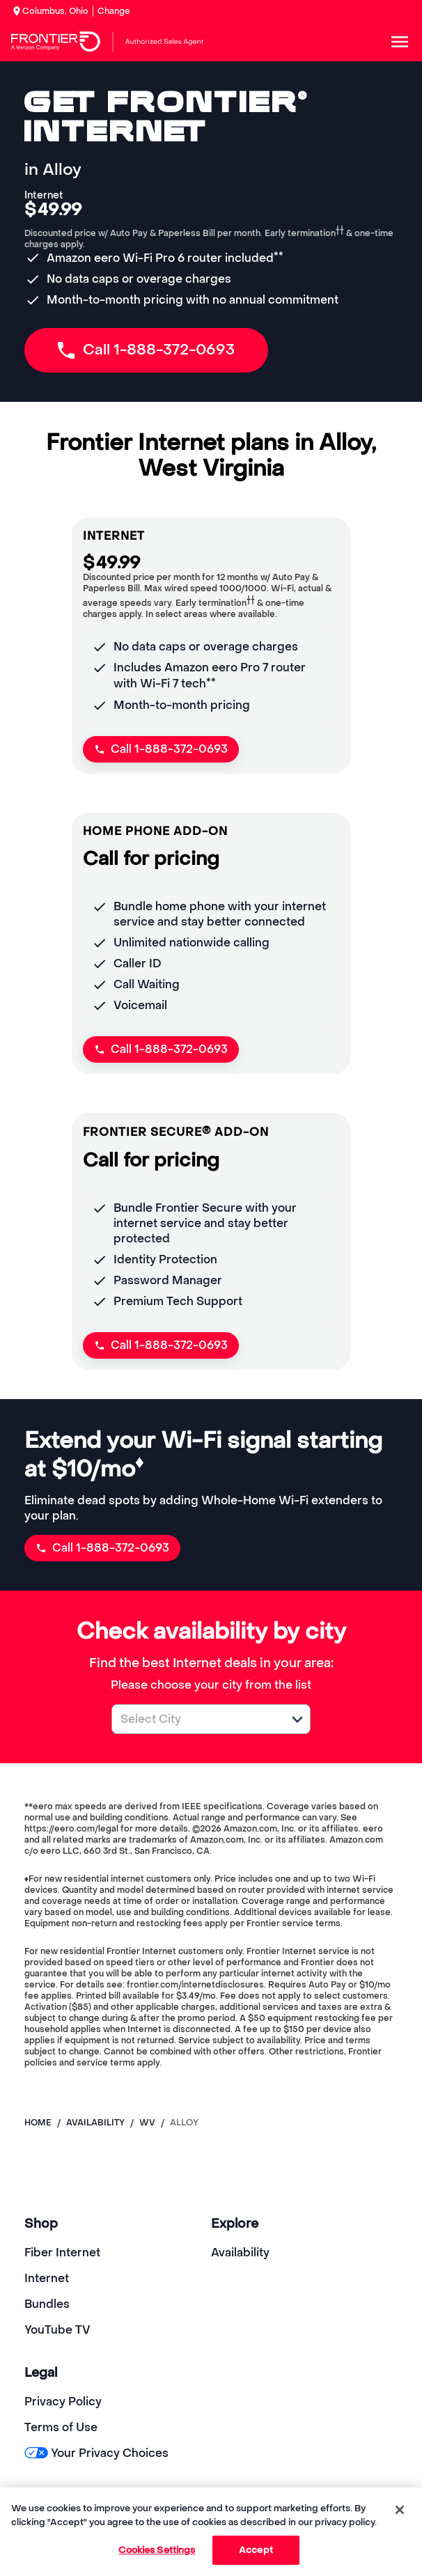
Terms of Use (60, 2427)
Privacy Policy (63, 2401)
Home (38, 2122)
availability (95, 2122)
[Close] (399, 2510)
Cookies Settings (156, 2550)
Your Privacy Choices (96, 2453)
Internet (46, 2278)
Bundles (47, 2304)
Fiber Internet (62, 2252)
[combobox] (195, 1719)
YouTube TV (57, 2330)
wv (147, 2122)
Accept (256, 2550)
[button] (297, 1719)
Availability (240, 2252)
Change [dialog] (113, 11)
